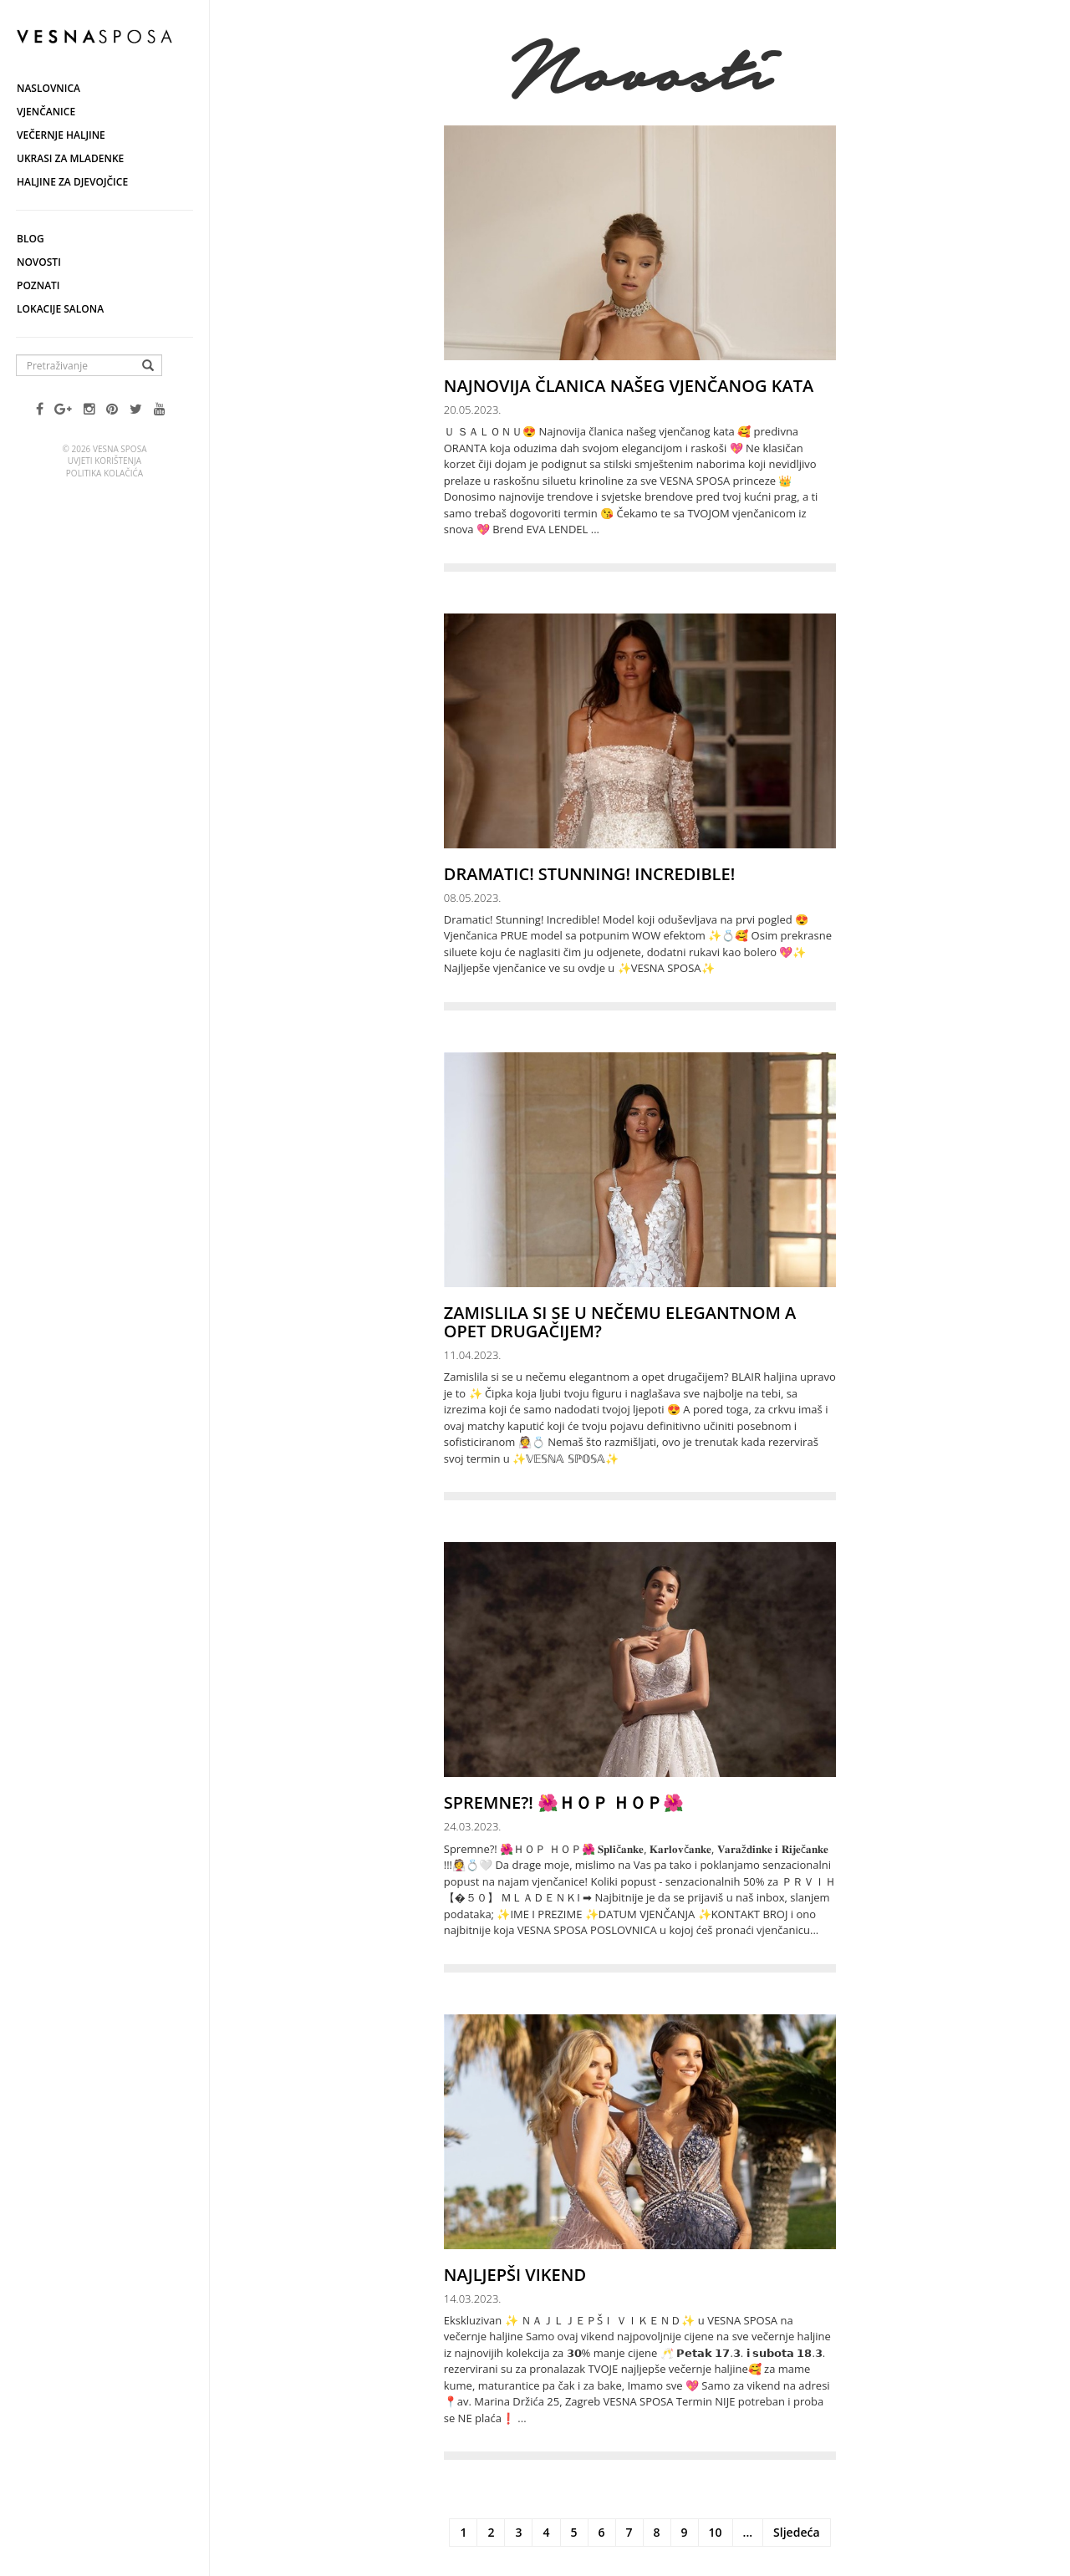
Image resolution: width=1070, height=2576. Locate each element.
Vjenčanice (46, 111)
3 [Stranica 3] (518, 2532)
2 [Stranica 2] (490, 2532)
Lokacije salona (60, 309)
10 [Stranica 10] (715, 2532)
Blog (30, 239)
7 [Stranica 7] (629, 2532)
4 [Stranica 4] (546, 2532)
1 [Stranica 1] (463, 2532)
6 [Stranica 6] (602, 2532)
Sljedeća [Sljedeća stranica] (796, 2532)
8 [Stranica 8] (657, 2532)
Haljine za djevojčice (72, 182)
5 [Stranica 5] (574, 2532)
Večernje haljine (61, 135)
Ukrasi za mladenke (70, 158)
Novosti (39, 262)
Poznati (38, 285)
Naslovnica (48, 88)
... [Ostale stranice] (748, 2532)
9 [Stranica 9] (684, 2532)
